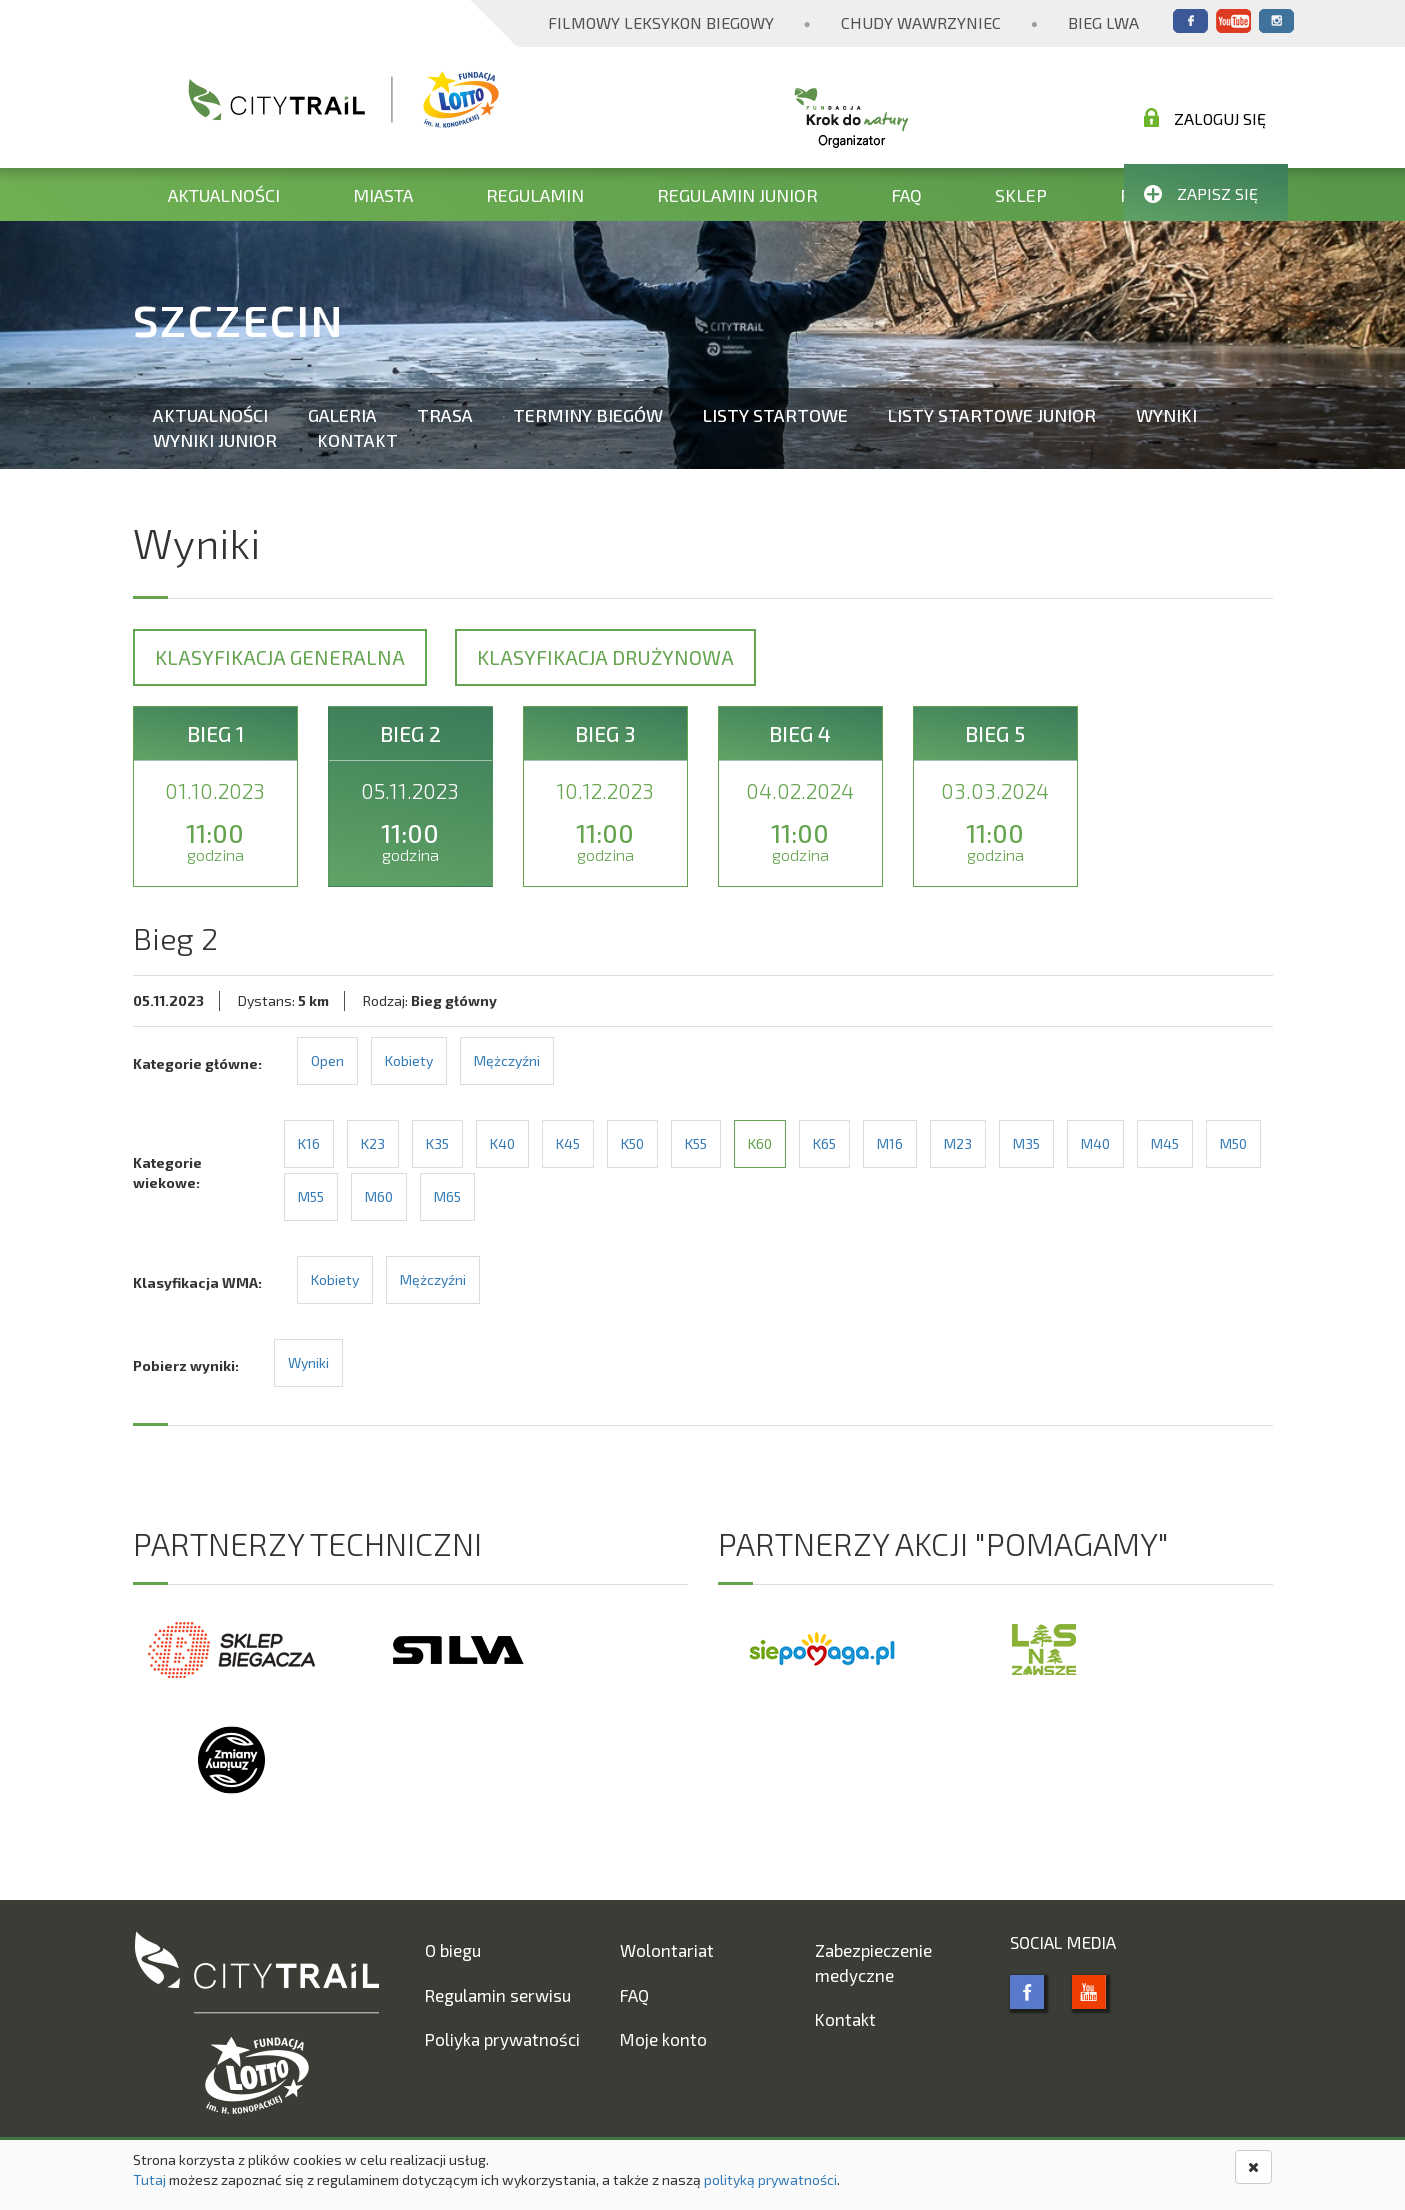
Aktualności (224, 195)
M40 (1095, 1143)
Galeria (342, 415)
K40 (502, 1143)
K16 (309, 1143)
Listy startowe (775, 415)
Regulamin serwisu (498, 1995)
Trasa (445, 415)
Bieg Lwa (1103, 22)
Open (327, 1060)
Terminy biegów (588, 415)
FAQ (906, 195)
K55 (696, 1143)
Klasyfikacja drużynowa (605, 657)
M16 (890, 1143)
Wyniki (1166, 415)
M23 (958, 1143)
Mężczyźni (507, 1060)
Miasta (383, 195)
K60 (760, 1143)
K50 (632, 1143)
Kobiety (409, 1060)
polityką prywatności (770, 2179)
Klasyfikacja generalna (280, 657)
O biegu (453, 1950)
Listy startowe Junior (992, 415)
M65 (447, 1196)
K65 (824, 1143)
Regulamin (535, 195)
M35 (1026, 1143)
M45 (1165, 1143)
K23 (373, 1143)
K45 (568, 1143)
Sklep (1021, 195)
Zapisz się (1201, 193)
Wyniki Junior (215, 440)
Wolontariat (667, 1950)
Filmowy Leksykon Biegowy (661, 22)
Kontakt (357, 440)
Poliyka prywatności (502, 2039)
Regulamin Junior (737, 195)
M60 (379, 1196)
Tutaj (149, 2179)
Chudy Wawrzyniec (921, 22)
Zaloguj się (1205, 118)
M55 (311, 1196)
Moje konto (663, 2039)
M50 (1233, 1143)
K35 (437, 1143)
